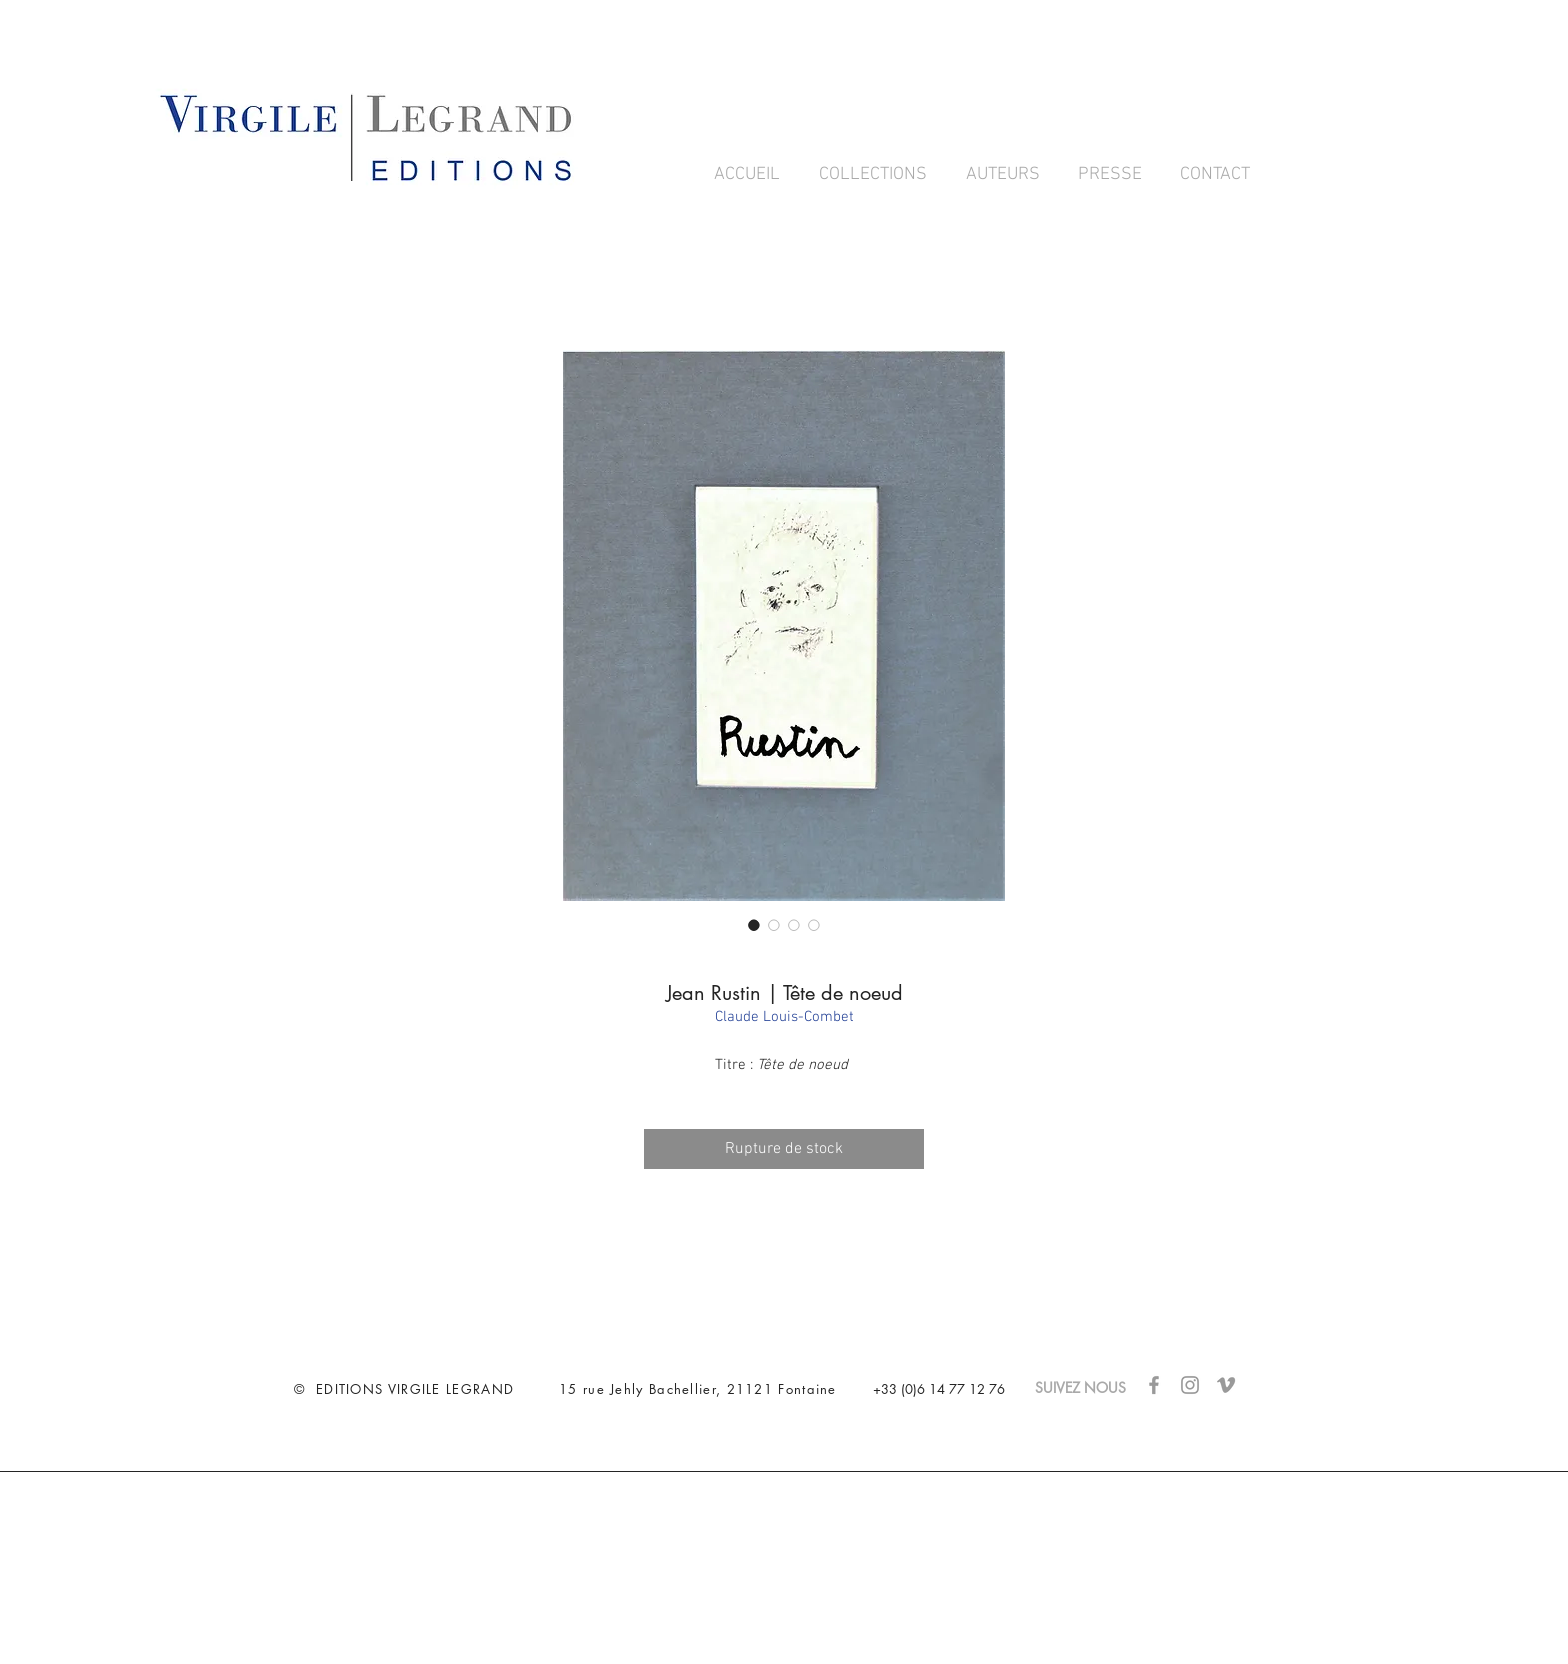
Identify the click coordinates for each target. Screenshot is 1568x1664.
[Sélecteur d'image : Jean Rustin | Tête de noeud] (754, 925)
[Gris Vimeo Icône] (1226, 1385)
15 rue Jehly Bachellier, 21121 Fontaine (698, 1389)
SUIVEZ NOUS (1090, 1387)
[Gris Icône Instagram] (1190, 1385)
